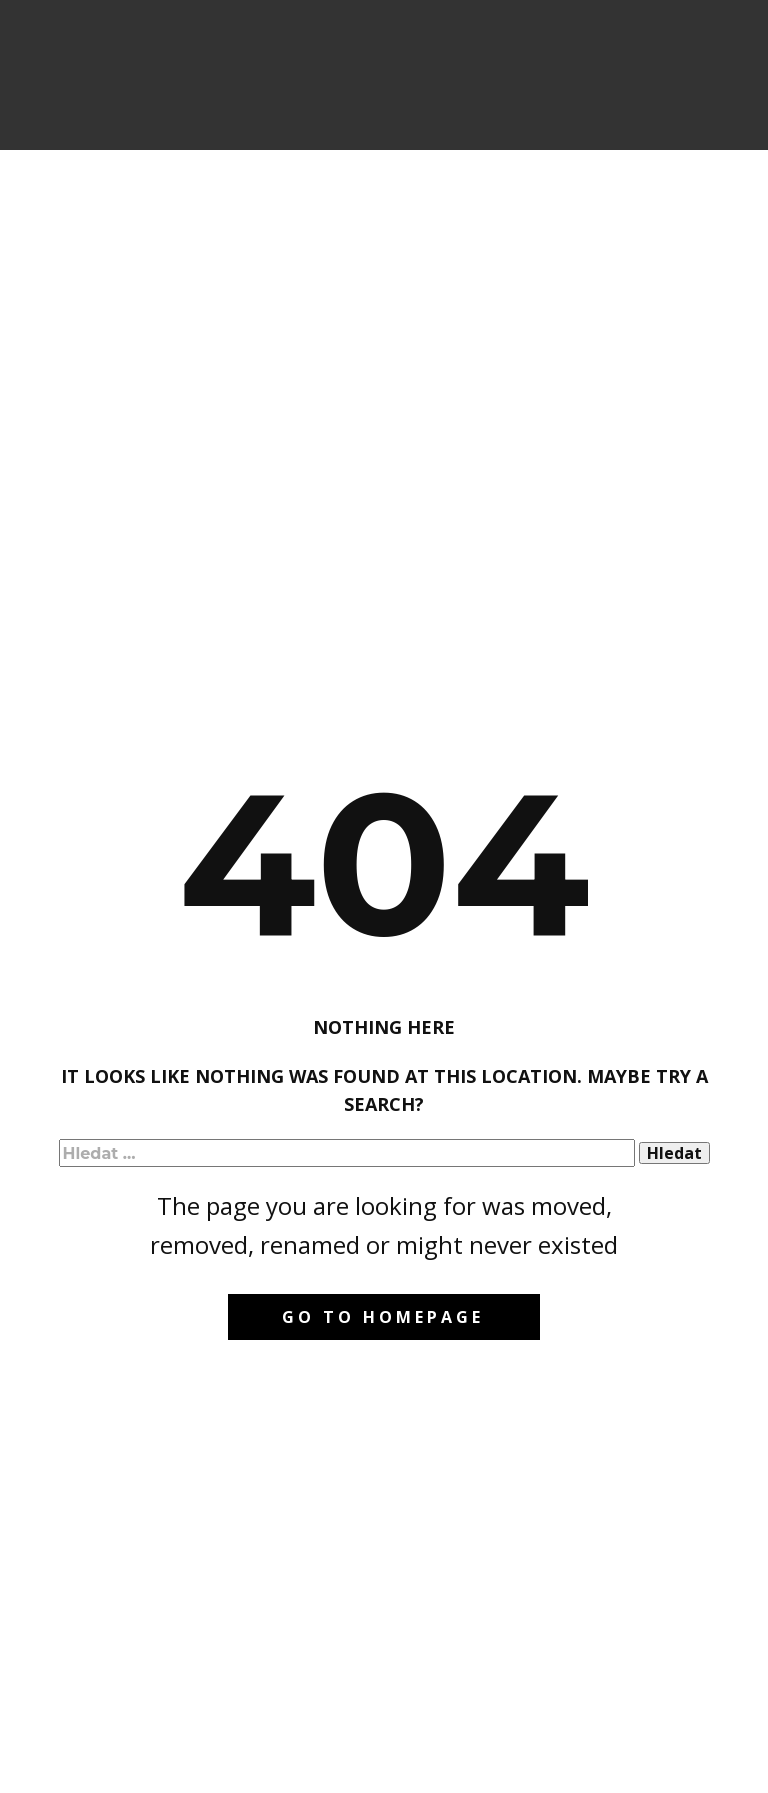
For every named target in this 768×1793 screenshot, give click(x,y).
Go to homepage (383, 1317)
